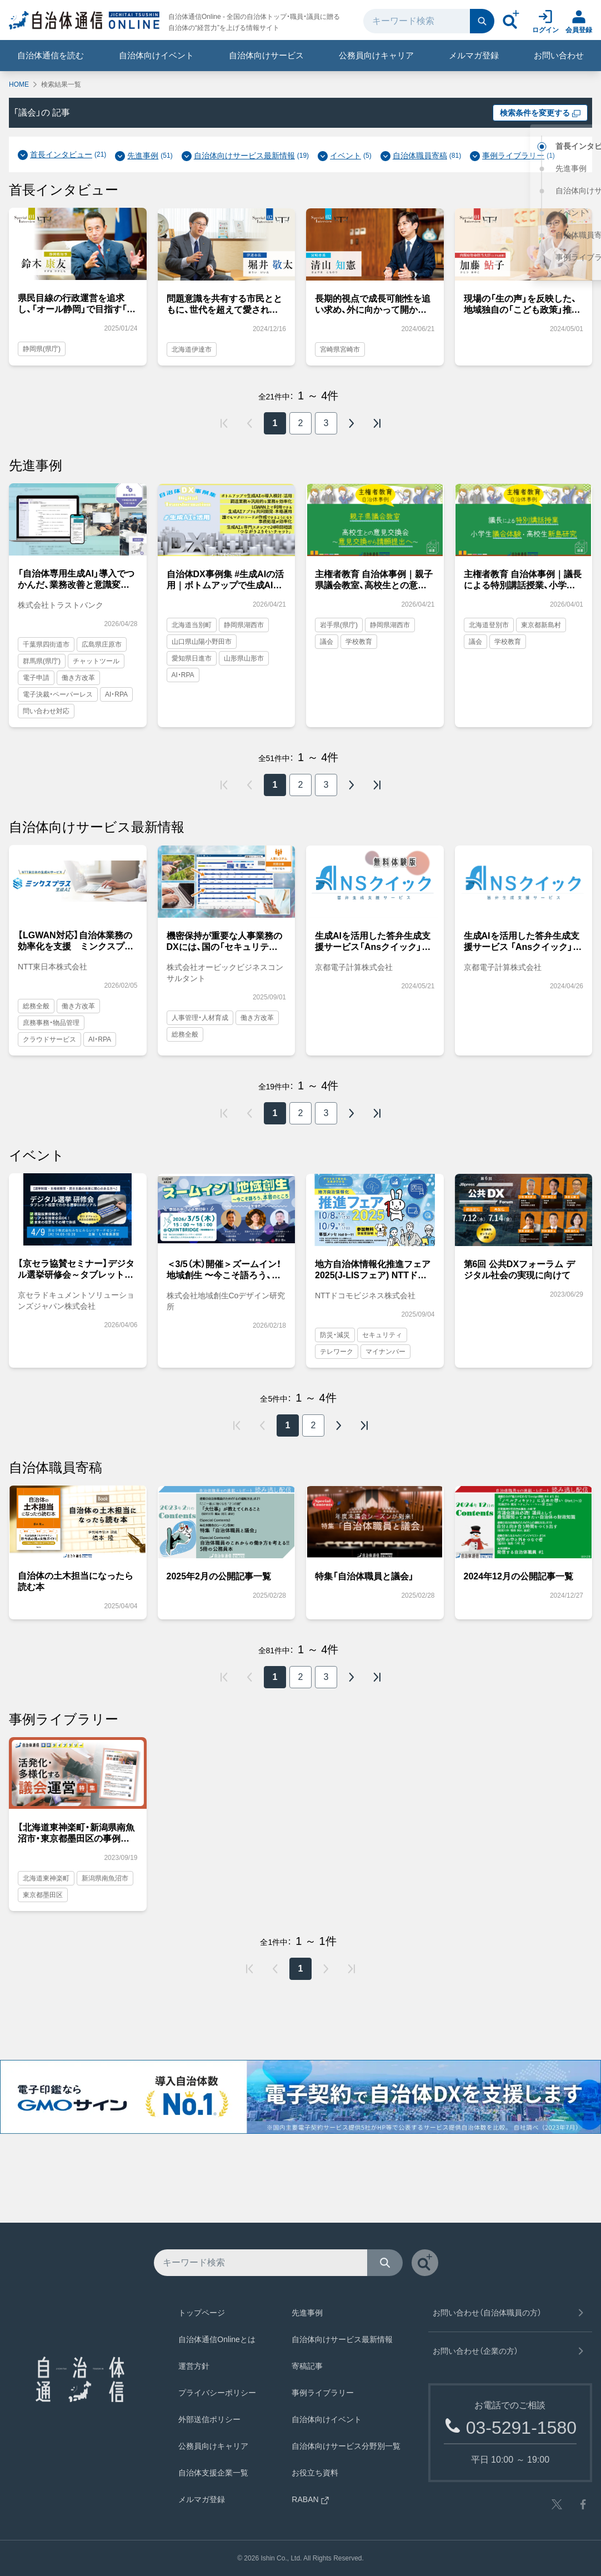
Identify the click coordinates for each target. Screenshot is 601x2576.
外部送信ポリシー (209, 2419)
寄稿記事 (307, 2366)
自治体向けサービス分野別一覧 (346, 2446)
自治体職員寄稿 (420, 155)
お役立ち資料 (315, 2472)
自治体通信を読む (50, 55)
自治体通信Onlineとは (216, 2339)
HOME (19, 84)
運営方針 (193, 2366)
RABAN (310, 2499)
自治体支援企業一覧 (213, 2472)
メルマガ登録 (474, 55)
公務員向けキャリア (376, 55)
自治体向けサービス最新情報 (244, 155)
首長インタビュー (61, 154)
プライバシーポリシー (217, 2392)
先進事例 (142, 155)
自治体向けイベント (156, 55)
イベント (345, 155)
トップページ (201, 2312)
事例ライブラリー (513, 155)
